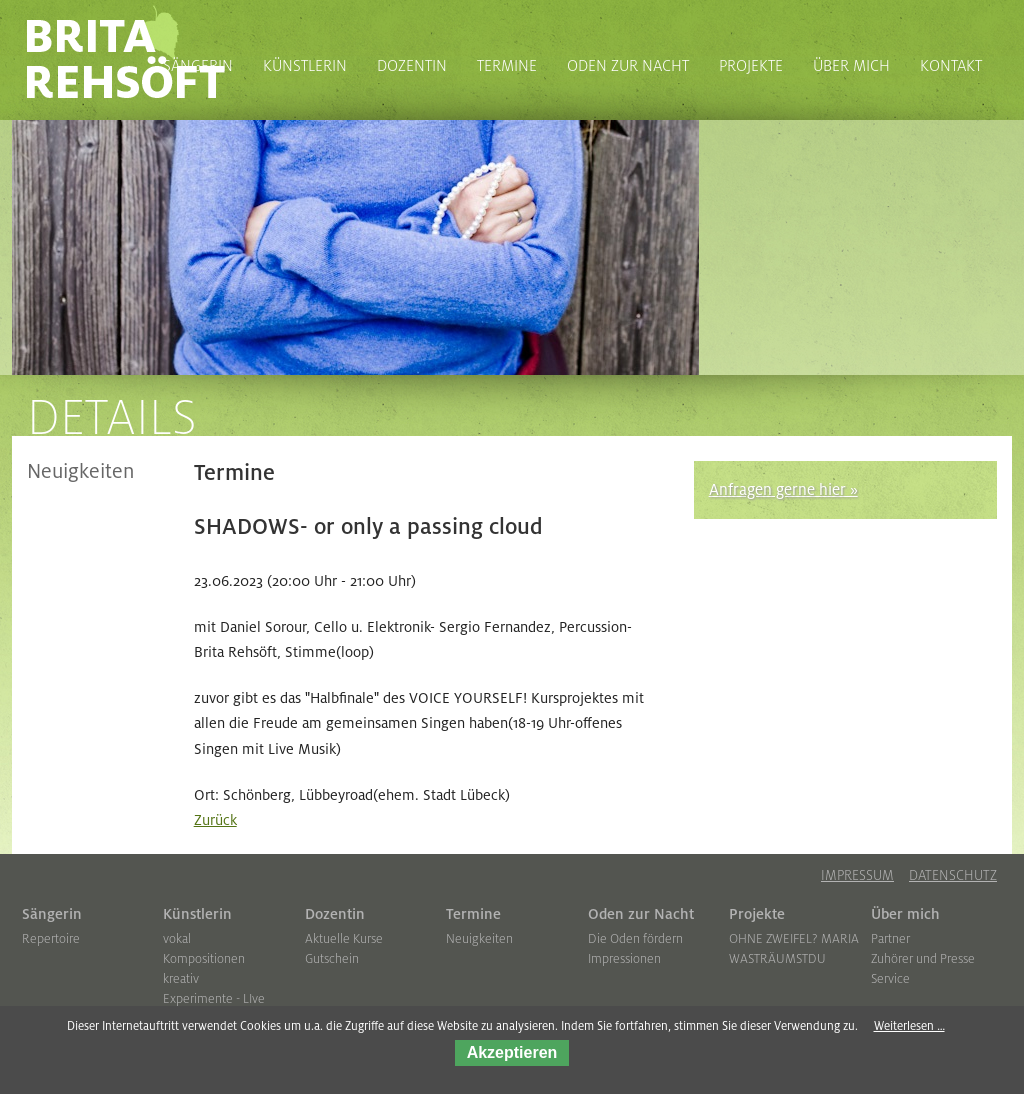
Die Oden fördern (635, 939)
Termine (473, 914)
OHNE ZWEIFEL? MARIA (794, 939)
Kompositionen (204, 959)
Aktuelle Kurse (344, 939)
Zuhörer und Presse (923, 959)
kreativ (181, 979)
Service (890, 979)
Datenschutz (953, 875)
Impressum (857, 875)
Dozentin (335, 914)
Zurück (215, 820)
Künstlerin (197, 914)
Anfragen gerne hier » (783, 490)
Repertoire (51, 939)
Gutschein (332, 959)
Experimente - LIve (214, 999)
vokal (177, 939)
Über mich (905, 914)
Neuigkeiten (80, 472)
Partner (890, 939)
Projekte (757, 914)
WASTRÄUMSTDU (777, 959)
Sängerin (52, 914)
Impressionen (624, 959)
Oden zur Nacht (641, 914)
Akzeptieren (512, 1052)
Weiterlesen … (909, 1026)
